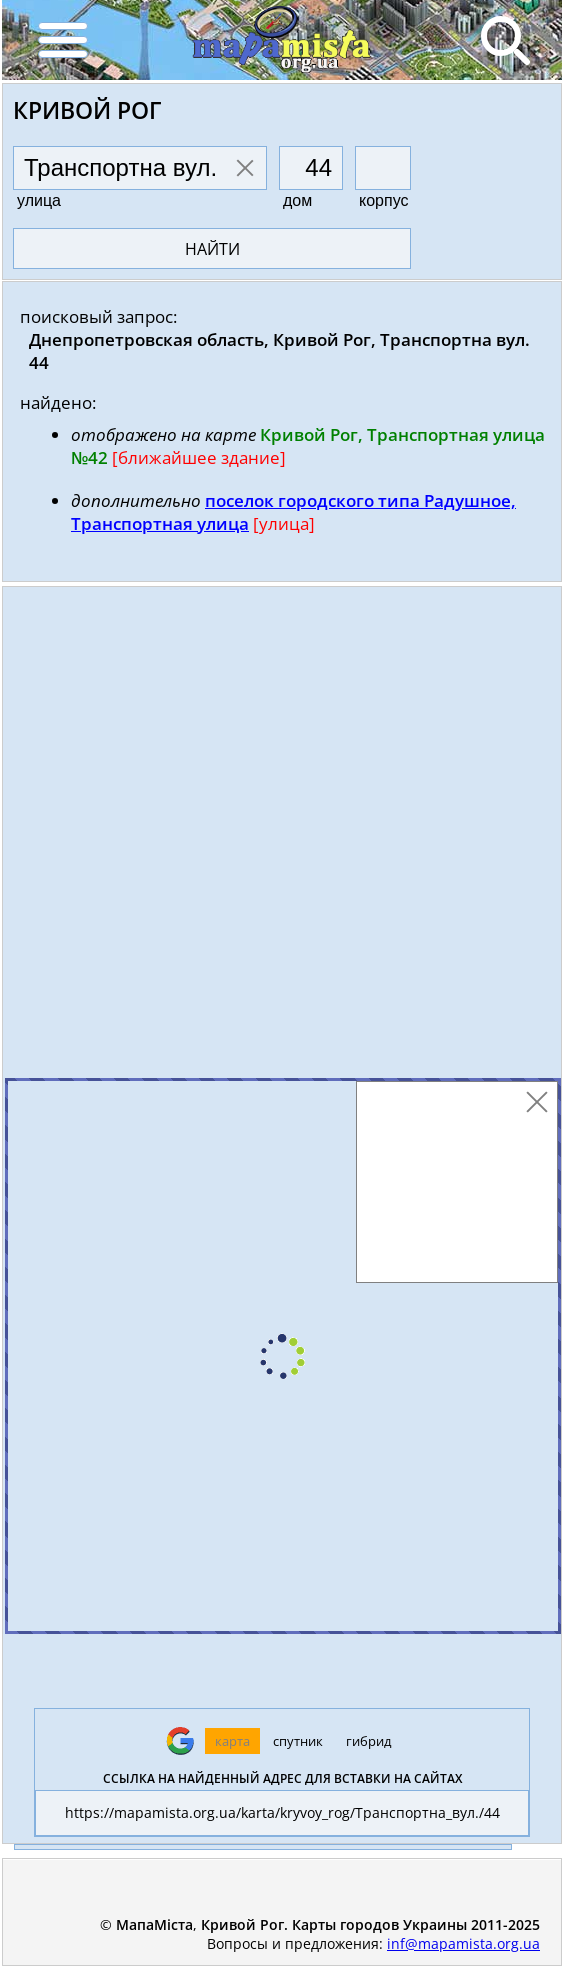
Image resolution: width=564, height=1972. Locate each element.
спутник (298, 1741)
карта (232, 1741)
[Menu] (62, 40)
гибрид (368, 1741)
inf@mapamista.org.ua (463, 1943)
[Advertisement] (282, 837)
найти (212, 249)
